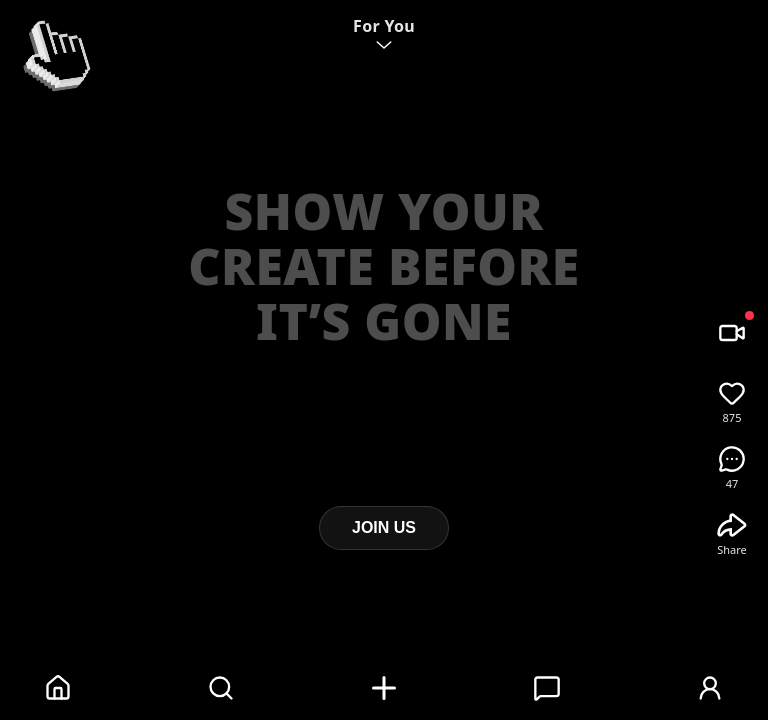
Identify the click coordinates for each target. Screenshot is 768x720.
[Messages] (547, 688)
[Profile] (710, 688)
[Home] (58, 688)
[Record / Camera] (732, 333)
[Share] (732, 525)
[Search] (221, 688)
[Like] (732, 393)
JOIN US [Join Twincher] (384, 527)
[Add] (384, 688)
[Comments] (732, 459)
